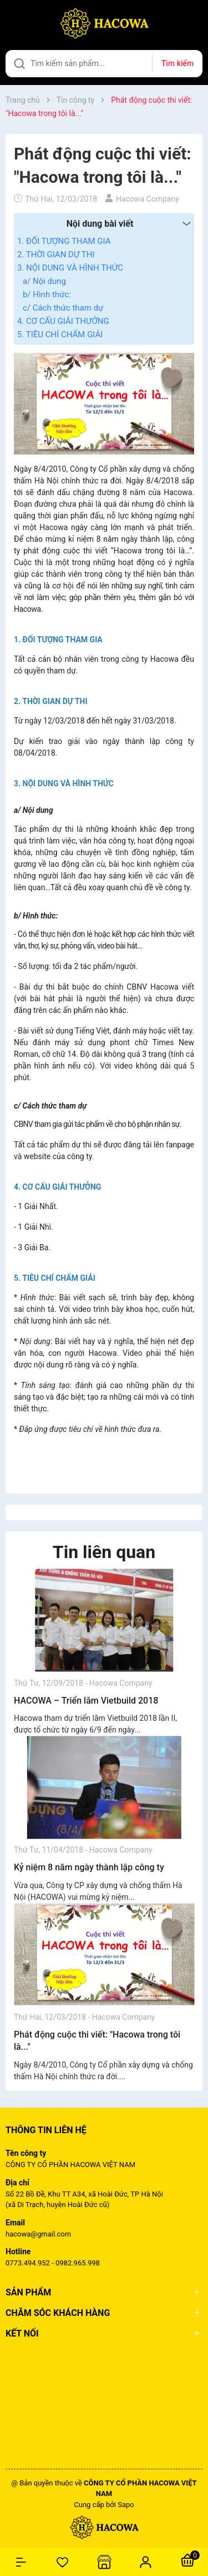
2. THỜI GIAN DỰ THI (56, 254)
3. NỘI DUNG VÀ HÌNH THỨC (70, 268)
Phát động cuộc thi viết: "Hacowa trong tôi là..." (97, 2040)
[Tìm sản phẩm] (104, 63)
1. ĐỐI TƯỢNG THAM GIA (64, 241)
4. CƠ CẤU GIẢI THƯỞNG (63, 321)
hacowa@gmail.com (38, 2234)
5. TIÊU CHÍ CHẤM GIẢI (60, 335)
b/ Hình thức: (47, 294)
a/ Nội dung (44, 281)
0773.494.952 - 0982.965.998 (53, 2263)
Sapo (126, 2504)
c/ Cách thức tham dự (63, 308)
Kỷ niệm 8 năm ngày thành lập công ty (89, 1867)
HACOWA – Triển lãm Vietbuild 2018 (86, 1700)
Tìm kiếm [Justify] (177, 63)
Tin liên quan (104, 1551)
